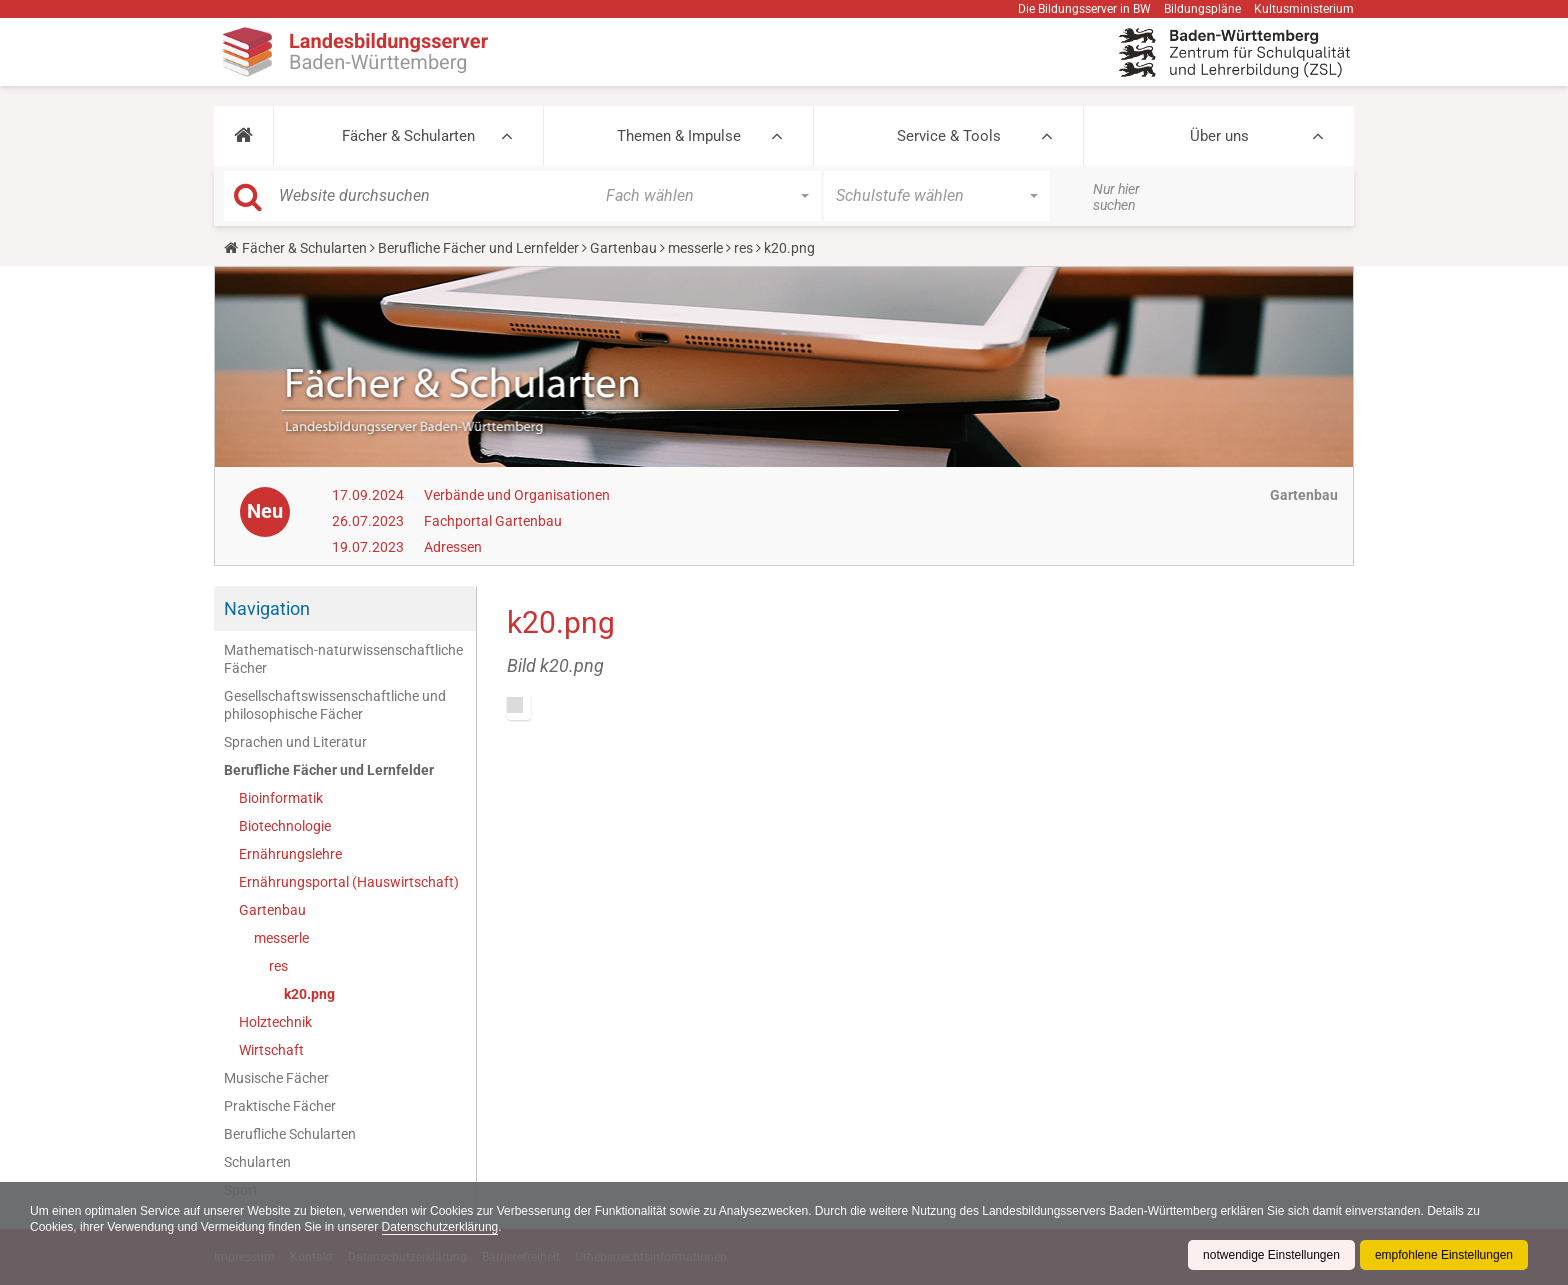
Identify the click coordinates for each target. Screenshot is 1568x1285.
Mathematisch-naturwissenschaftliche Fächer (343, 659)
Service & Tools (949, 136)
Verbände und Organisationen (517, 495)
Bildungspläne (1202, 9)
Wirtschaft (271, 1050)
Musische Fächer (276, 1078)
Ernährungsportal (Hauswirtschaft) (349, 882)
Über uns (1219, 136)
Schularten (257, 1162)
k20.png (309, 994)
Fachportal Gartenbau (493, 521)
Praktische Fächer (280, 1106)
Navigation (267, 608)
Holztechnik (275, 1022)
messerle (695, 248)
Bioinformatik (281, 798)
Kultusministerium (1304, 9)
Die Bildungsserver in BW (1084, 9)
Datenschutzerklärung (440, 1227)
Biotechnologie (285, 826)
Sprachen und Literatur (295, 742)
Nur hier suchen (1116, 197)
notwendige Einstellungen (1271, 1255)
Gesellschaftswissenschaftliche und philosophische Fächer (335, 705)
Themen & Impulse (679, 136)
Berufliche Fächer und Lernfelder (478, 248)
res (743, 248)
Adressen (453, 547)
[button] (243, 136)
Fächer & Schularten (408, 136)
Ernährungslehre (290, 854)
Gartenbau (623, 248)
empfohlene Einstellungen (1444, 1255)
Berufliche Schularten (290, 1134)
